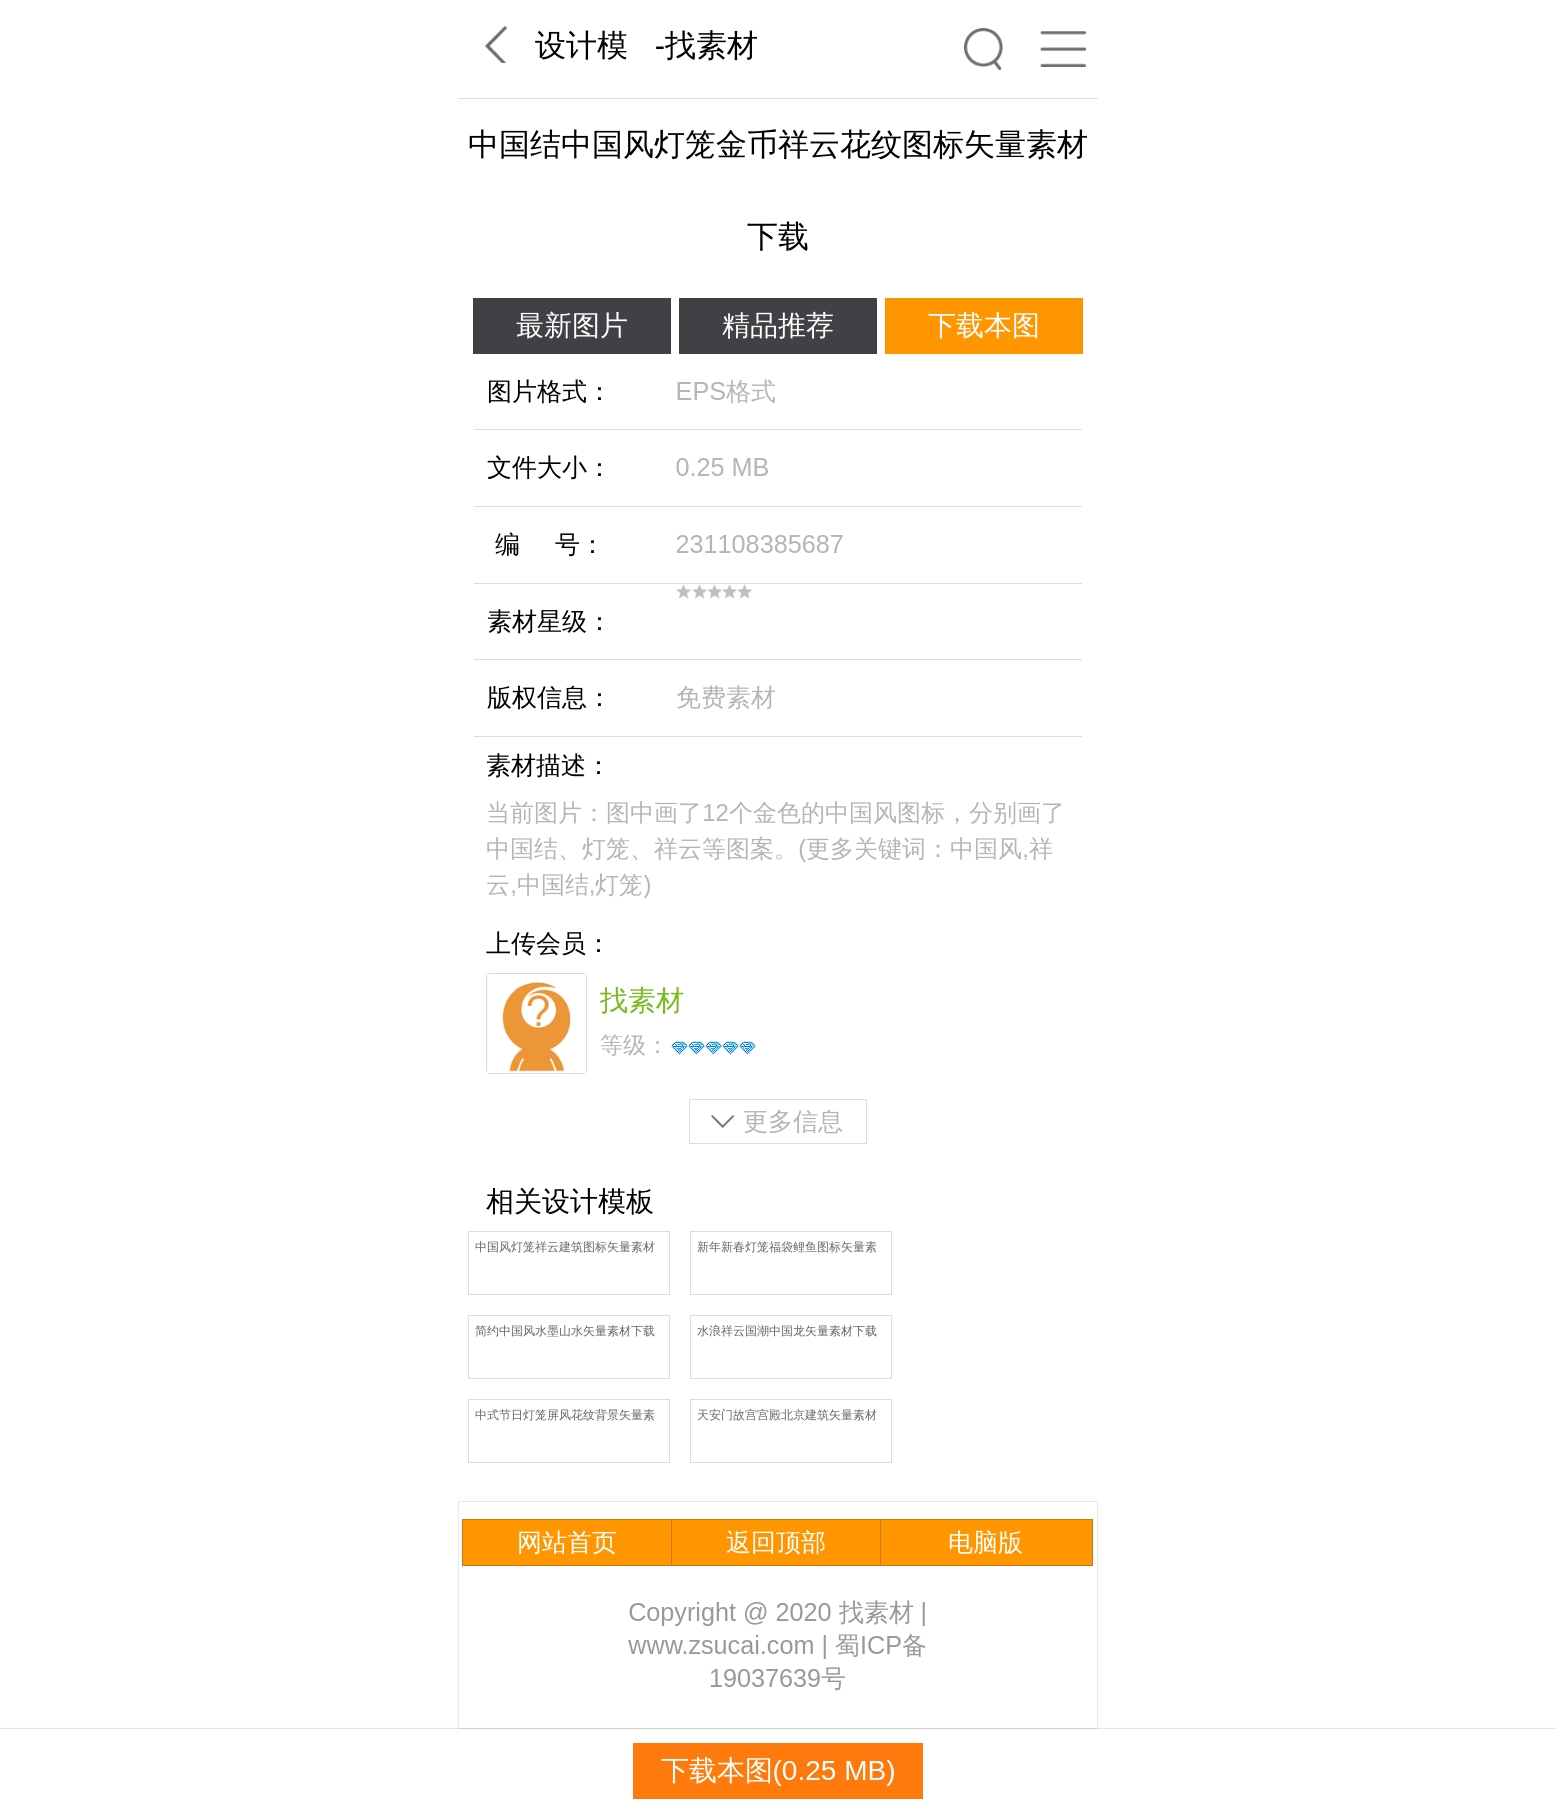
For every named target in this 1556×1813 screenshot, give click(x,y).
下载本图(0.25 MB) (778, 1770)
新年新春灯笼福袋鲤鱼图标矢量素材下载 (787, 1248)
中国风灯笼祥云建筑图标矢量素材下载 (565, 1248)
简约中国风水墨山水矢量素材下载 (565, 1331)
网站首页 (567, 1542)
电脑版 (985, 1542)
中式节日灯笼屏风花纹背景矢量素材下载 (565, 1416)
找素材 (711, 45)
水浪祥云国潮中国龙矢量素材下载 (787, 1331)
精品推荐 (778, 325)
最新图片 (572, 325)
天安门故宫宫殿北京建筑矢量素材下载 (787, 1416)
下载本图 (984, 325)
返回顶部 (776, 1542)
